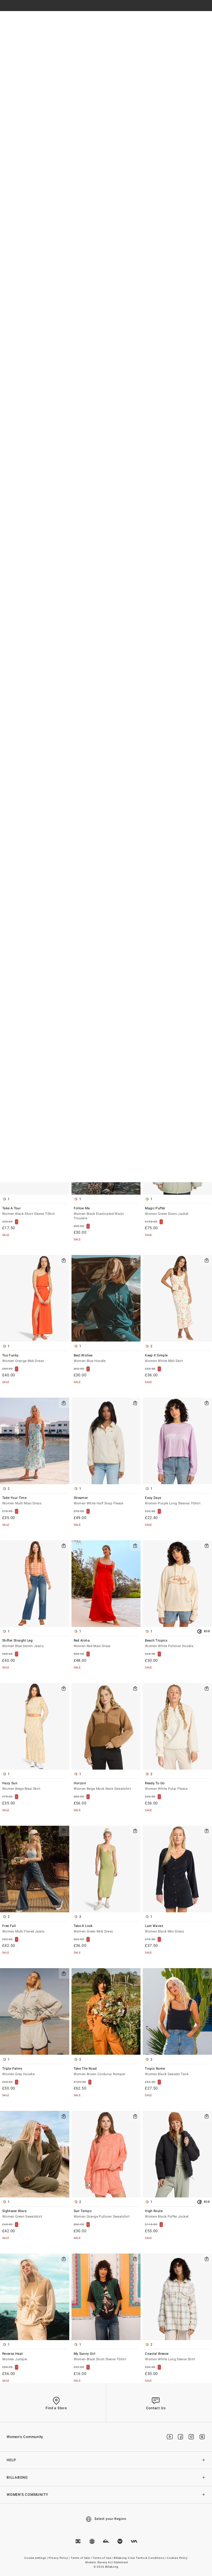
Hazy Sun (34, 1786)
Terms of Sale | (81, 2558)
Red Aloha (106, 1643)
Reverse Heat (34, 2357)
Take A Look (106, 1929)
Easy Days (177, 1501)
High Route (177, 2214)
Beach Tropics (177, 1643)
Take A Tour (34, 1211)
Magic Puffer (177, 1211)
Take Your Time (34, 1501)
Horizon (106, 1786)
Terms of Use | (102, 2558)
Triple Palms (34, 2071)
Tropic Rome (177, 2071)
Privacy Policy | (59, 2558)
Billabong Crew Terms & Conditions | (140, 2558)
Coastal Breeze (177, 2357)
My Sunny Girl (106, 2357)
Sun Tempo (106, 2214)
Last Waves (177, 1929)
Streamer (106, 1501)
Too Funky (34, 1358)
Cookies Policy (177, 2558)
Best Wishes (106, 1358)
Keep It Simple (177, 1358)
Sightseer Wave (34, 2214)
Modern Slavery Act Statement (106, 2562)
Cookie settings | (36, 2558)
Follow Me (106, 1213)
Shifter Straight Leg (34, 1643)
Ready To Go (177, 1786)
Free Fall (34, 1929)
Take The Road (106, 2071)
